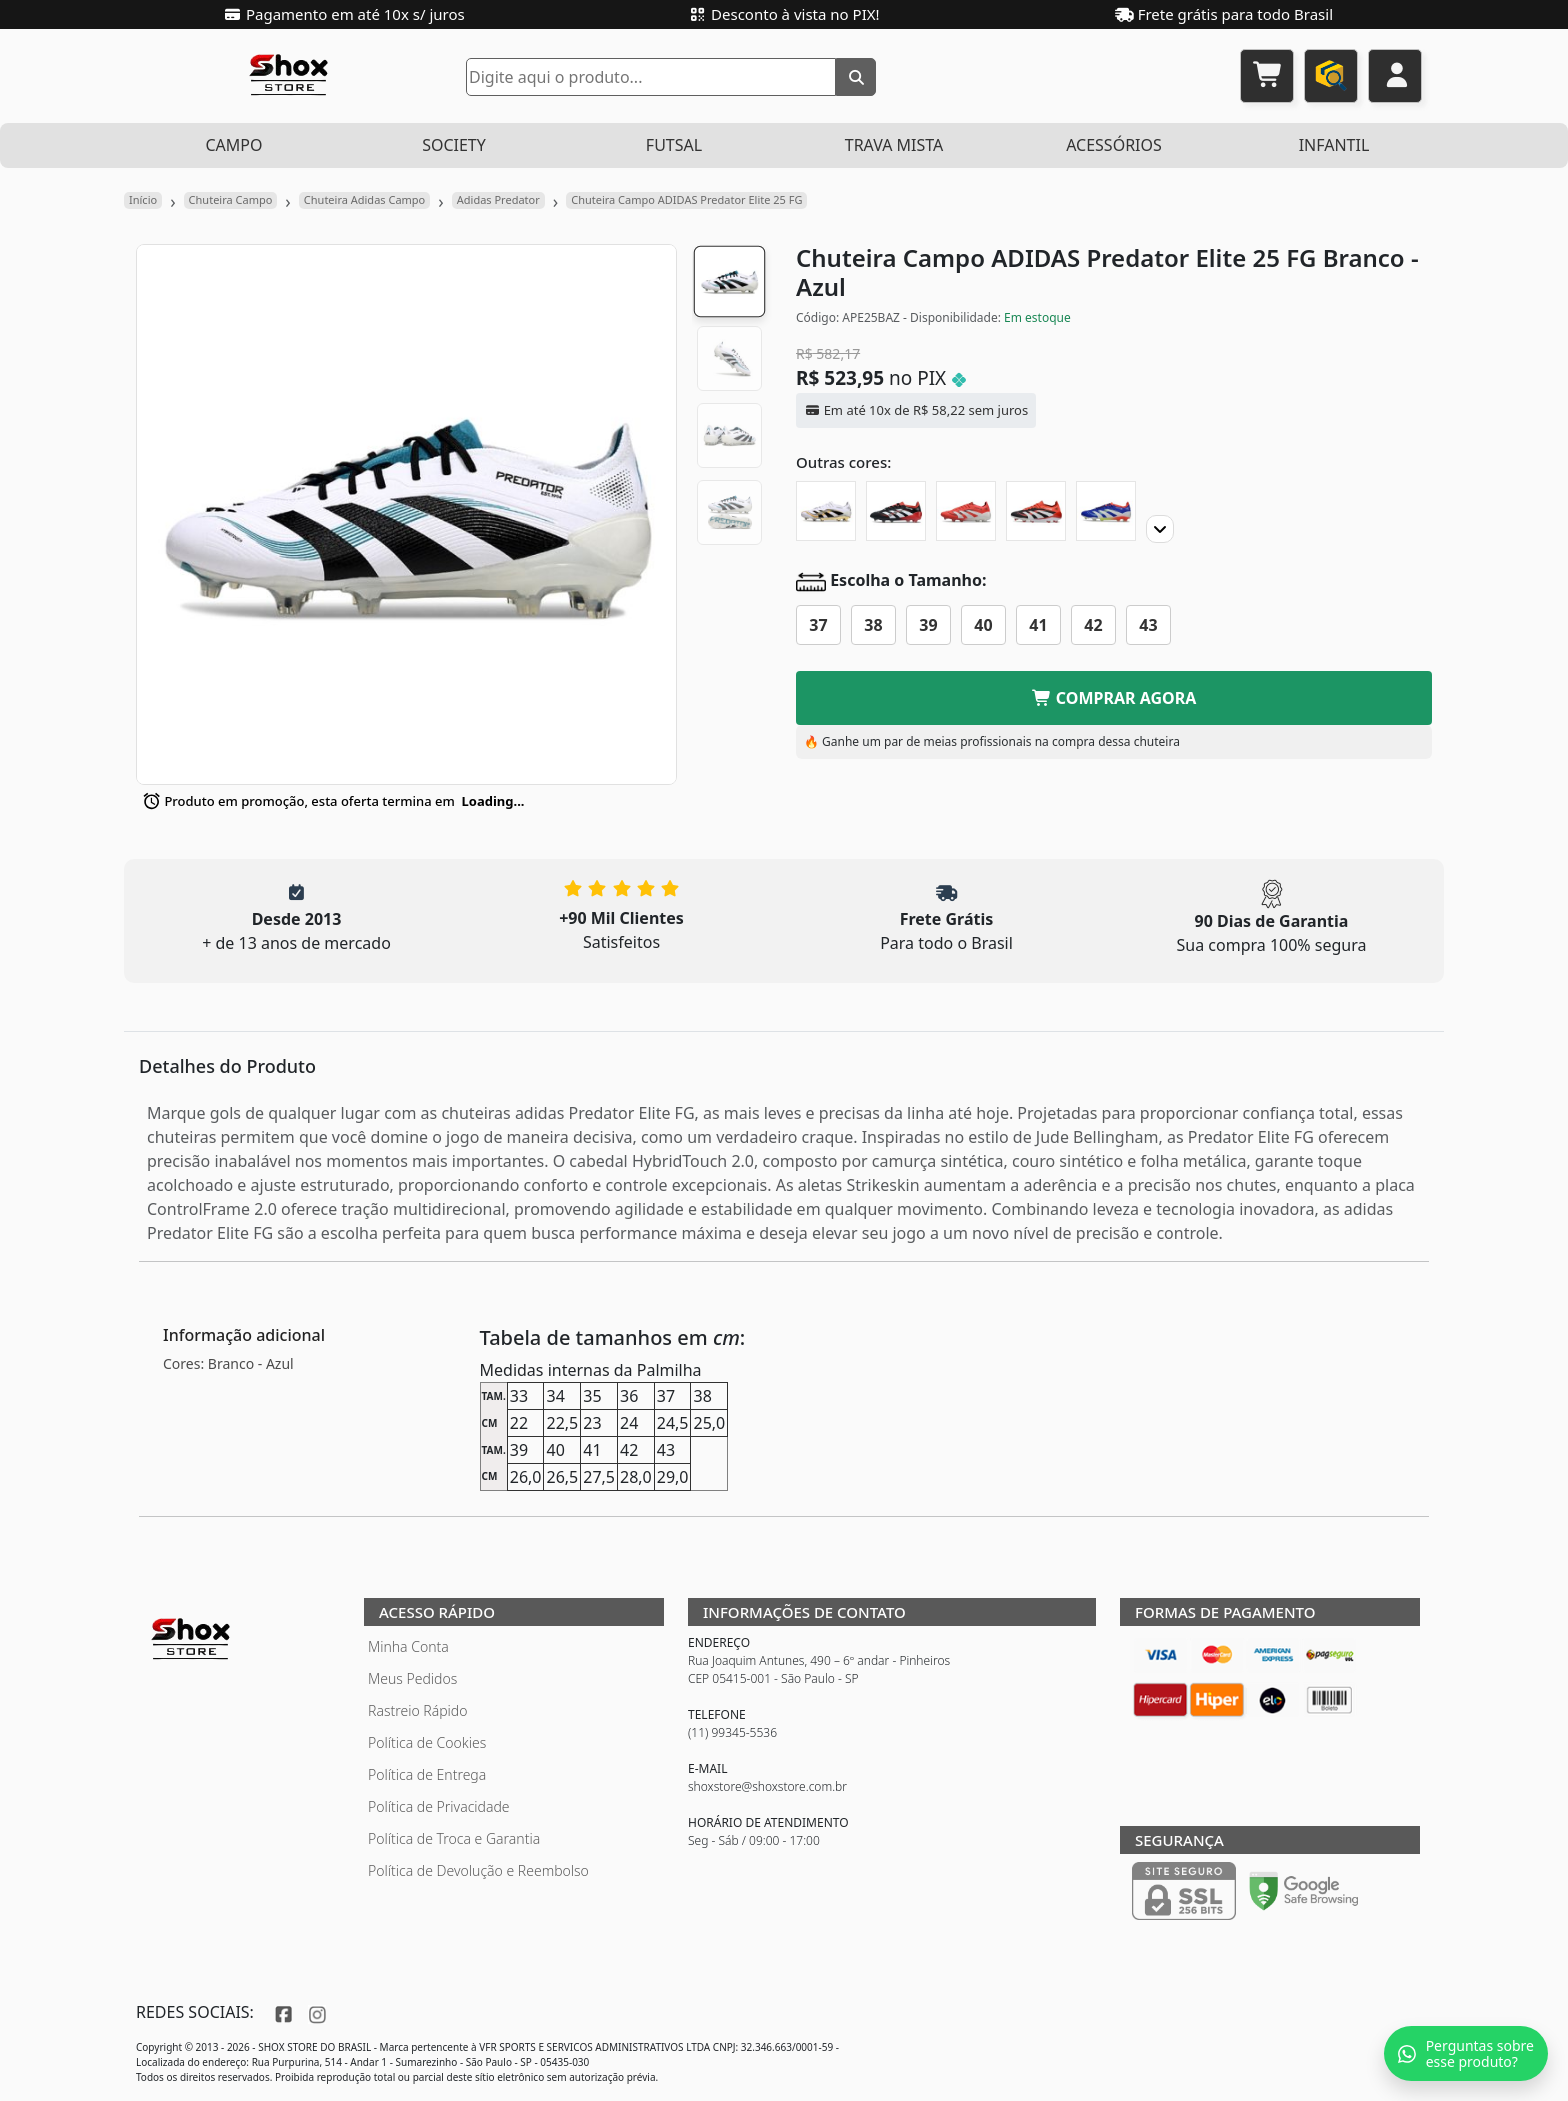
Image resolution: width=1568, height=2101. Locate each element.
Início (143, 199)
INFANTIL (1334, 145)
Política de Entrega (427, 1774)
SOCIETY (454, 145)
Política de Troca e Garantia (454, 1838)
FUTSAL (674, 145)
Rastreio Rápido (417, 1710)
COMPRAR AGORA (1114, 698)
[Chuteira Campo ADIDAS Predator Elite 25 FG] (1036, 511)
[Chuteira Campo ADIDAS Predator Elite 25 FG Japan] (1106, 511)
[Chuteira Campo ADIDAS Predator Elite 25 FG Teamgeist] (826, 511)
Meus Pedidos (412, 1678)
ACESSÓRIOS (1114, 145)
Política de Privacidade (439, 1806)
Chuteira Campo (231, 199)
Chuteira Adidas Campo (364, 199)
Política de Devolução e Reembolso (478, 1870)
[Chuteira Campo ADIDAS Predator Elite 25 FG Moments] (896, 511)
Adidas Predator (498, 199)
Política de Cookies (427, 1742)
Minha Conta (408, 1646)
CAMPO (233, 145)
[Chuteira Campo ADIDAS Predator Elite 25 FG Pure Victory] (966, 511)
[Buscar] (856, 77)
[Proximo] (1160, 529)
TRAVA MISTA (894, 145)
